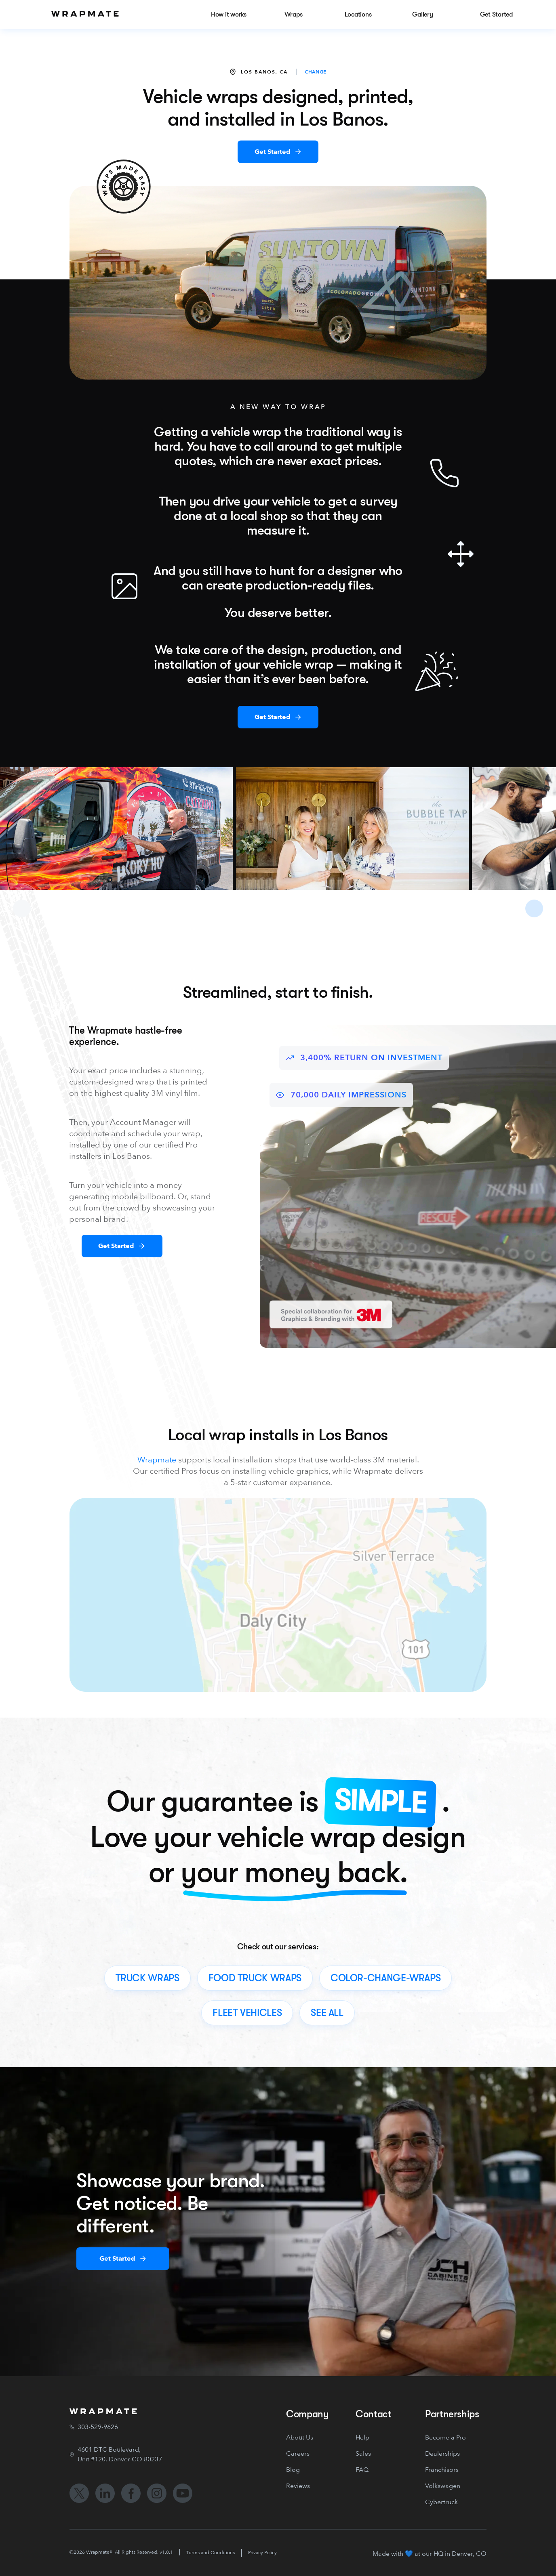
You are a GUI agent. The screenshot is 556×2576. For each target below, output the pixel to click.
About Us (299, 2437)
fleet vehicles (247, 2012)
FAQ (362, 2469)
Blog (293, 2469)
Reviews (298, 2486)
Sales (363, 2453)
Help (362, 2437)
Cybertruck (441, 2502)
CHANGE (315, 71)
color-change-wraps (386, 1978)
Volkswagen (442, 2486)
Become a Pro (445, 2437)
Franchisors (442, 2469)
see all (327, 2012)
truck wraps (147, 1978)
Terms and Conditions (210, 2552)
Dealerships (442, 2453)
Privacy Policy (262, 2552)
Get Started (273, 151)
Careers (298, 2453)
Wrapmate (156, 1459)
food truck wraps (254, 1978)
